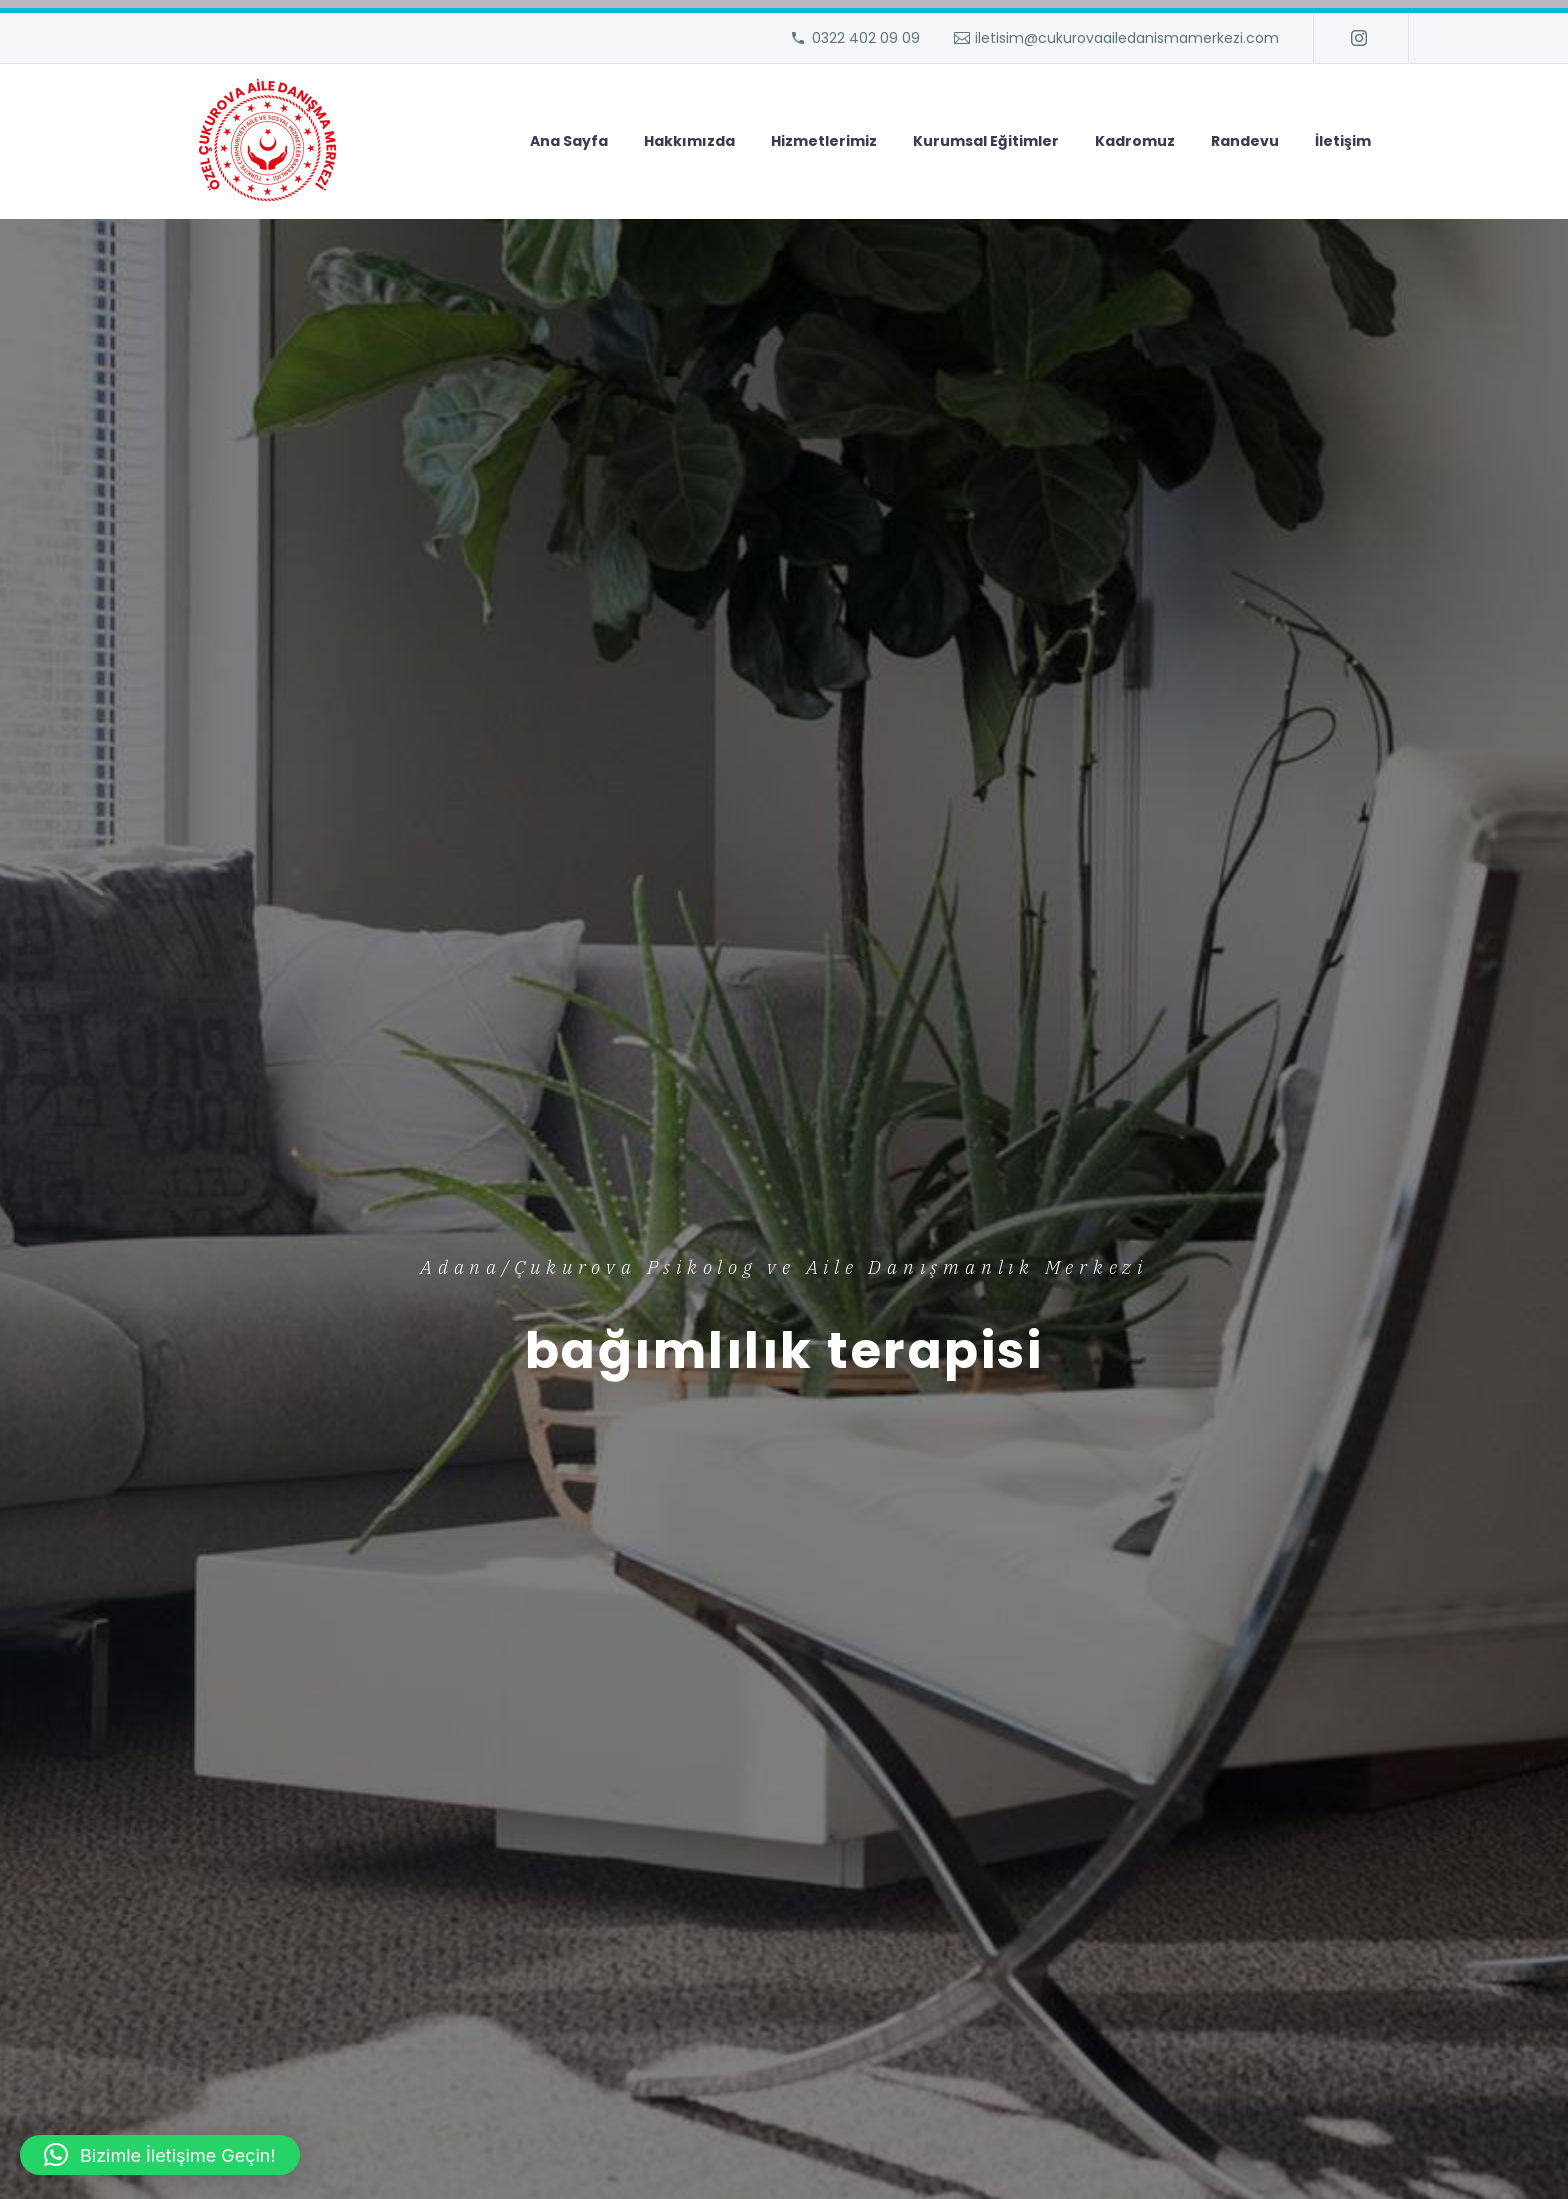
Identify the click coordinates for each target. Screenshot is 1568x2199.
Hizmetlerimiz (824, 141)
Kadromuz (1135, 141)
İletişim (1343, 141)
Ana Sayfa (569, 141)
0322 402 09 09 (866, 38)
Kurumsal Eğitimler (986, 141)
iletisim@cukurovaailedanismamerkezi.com (1127, 38)
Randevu (1245, 141)
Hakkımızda (689, 141)
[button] (160, 2155)
